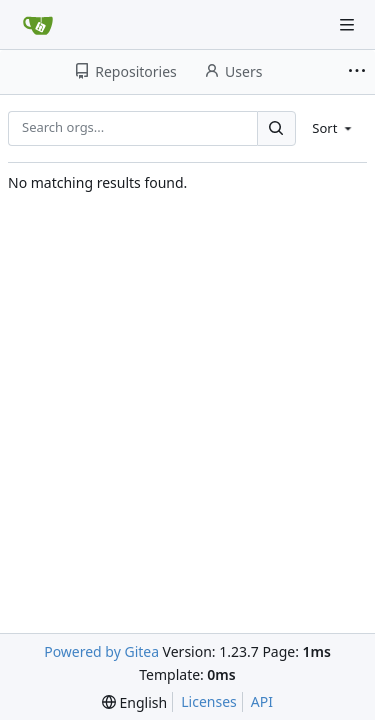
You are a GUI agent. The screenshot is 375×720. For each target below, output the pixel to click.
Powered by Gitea (101, 651)
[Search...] (276, 128)
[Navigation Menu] (347, 25)
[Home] (38, 25)
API (262, 701)
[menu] (333, 128)
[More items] (359, 72)
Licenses (209, 701)
